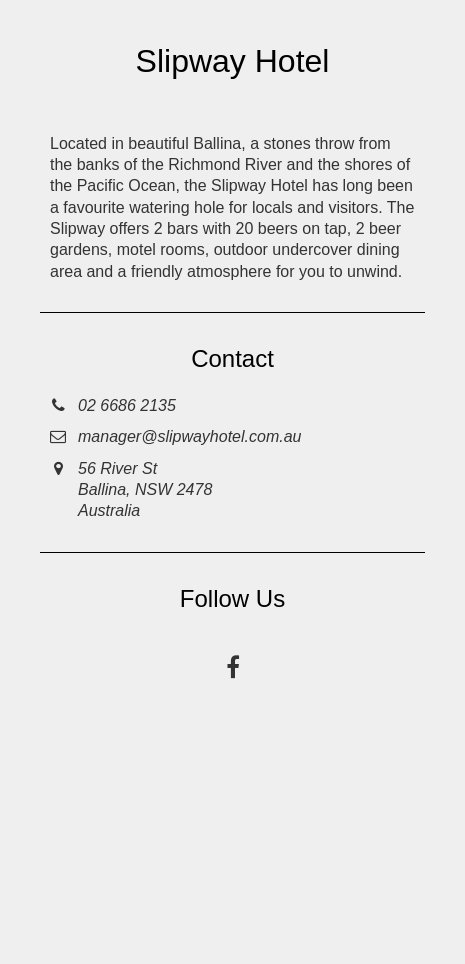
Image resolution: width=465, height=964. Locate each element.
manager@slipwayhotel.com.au (189, 436)
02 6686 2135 (127, 405)
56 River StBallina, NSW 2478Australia (145, 490)
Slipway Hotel (233, 61)
